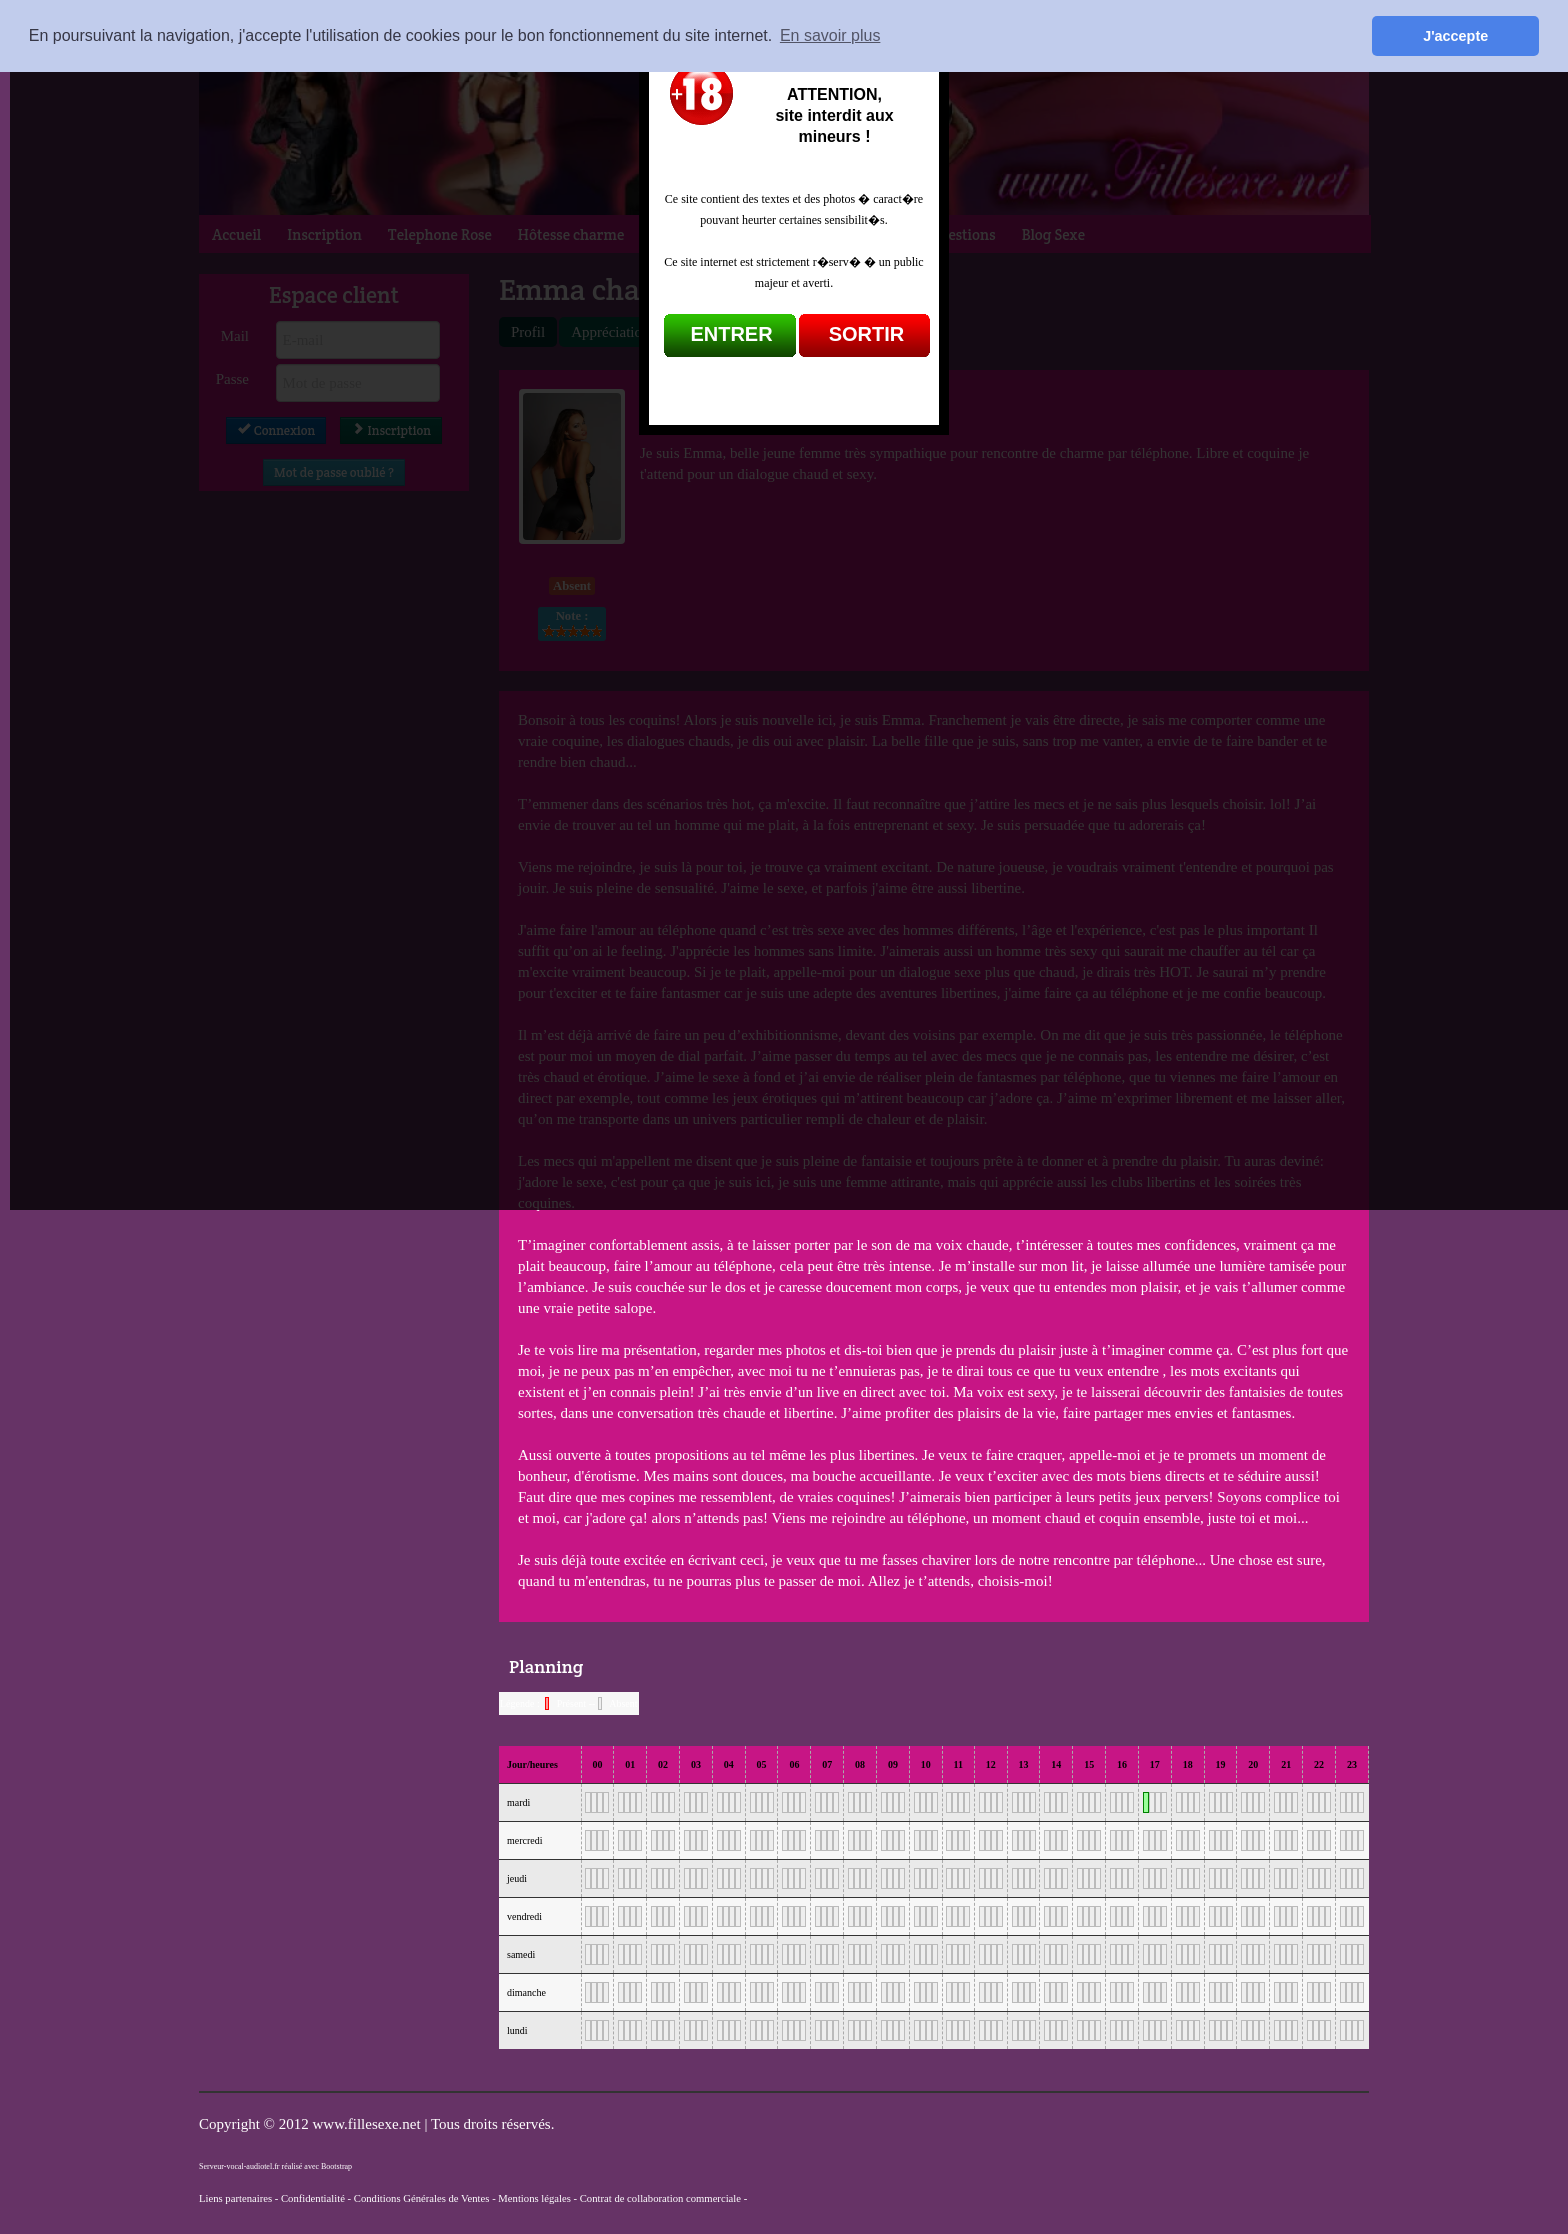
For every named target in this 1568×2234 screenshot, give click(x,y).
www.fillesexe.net (368, 2124)
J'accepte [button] (1455, 36)
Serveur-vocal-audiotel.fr (239, 2166)
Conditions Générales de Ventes (422, 2198)
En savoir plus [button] (830, 35)
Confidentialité (313, 2198)
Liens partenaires (235, 2198)
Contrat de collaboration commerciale (660, 2198)
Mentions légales (534, 2198)
